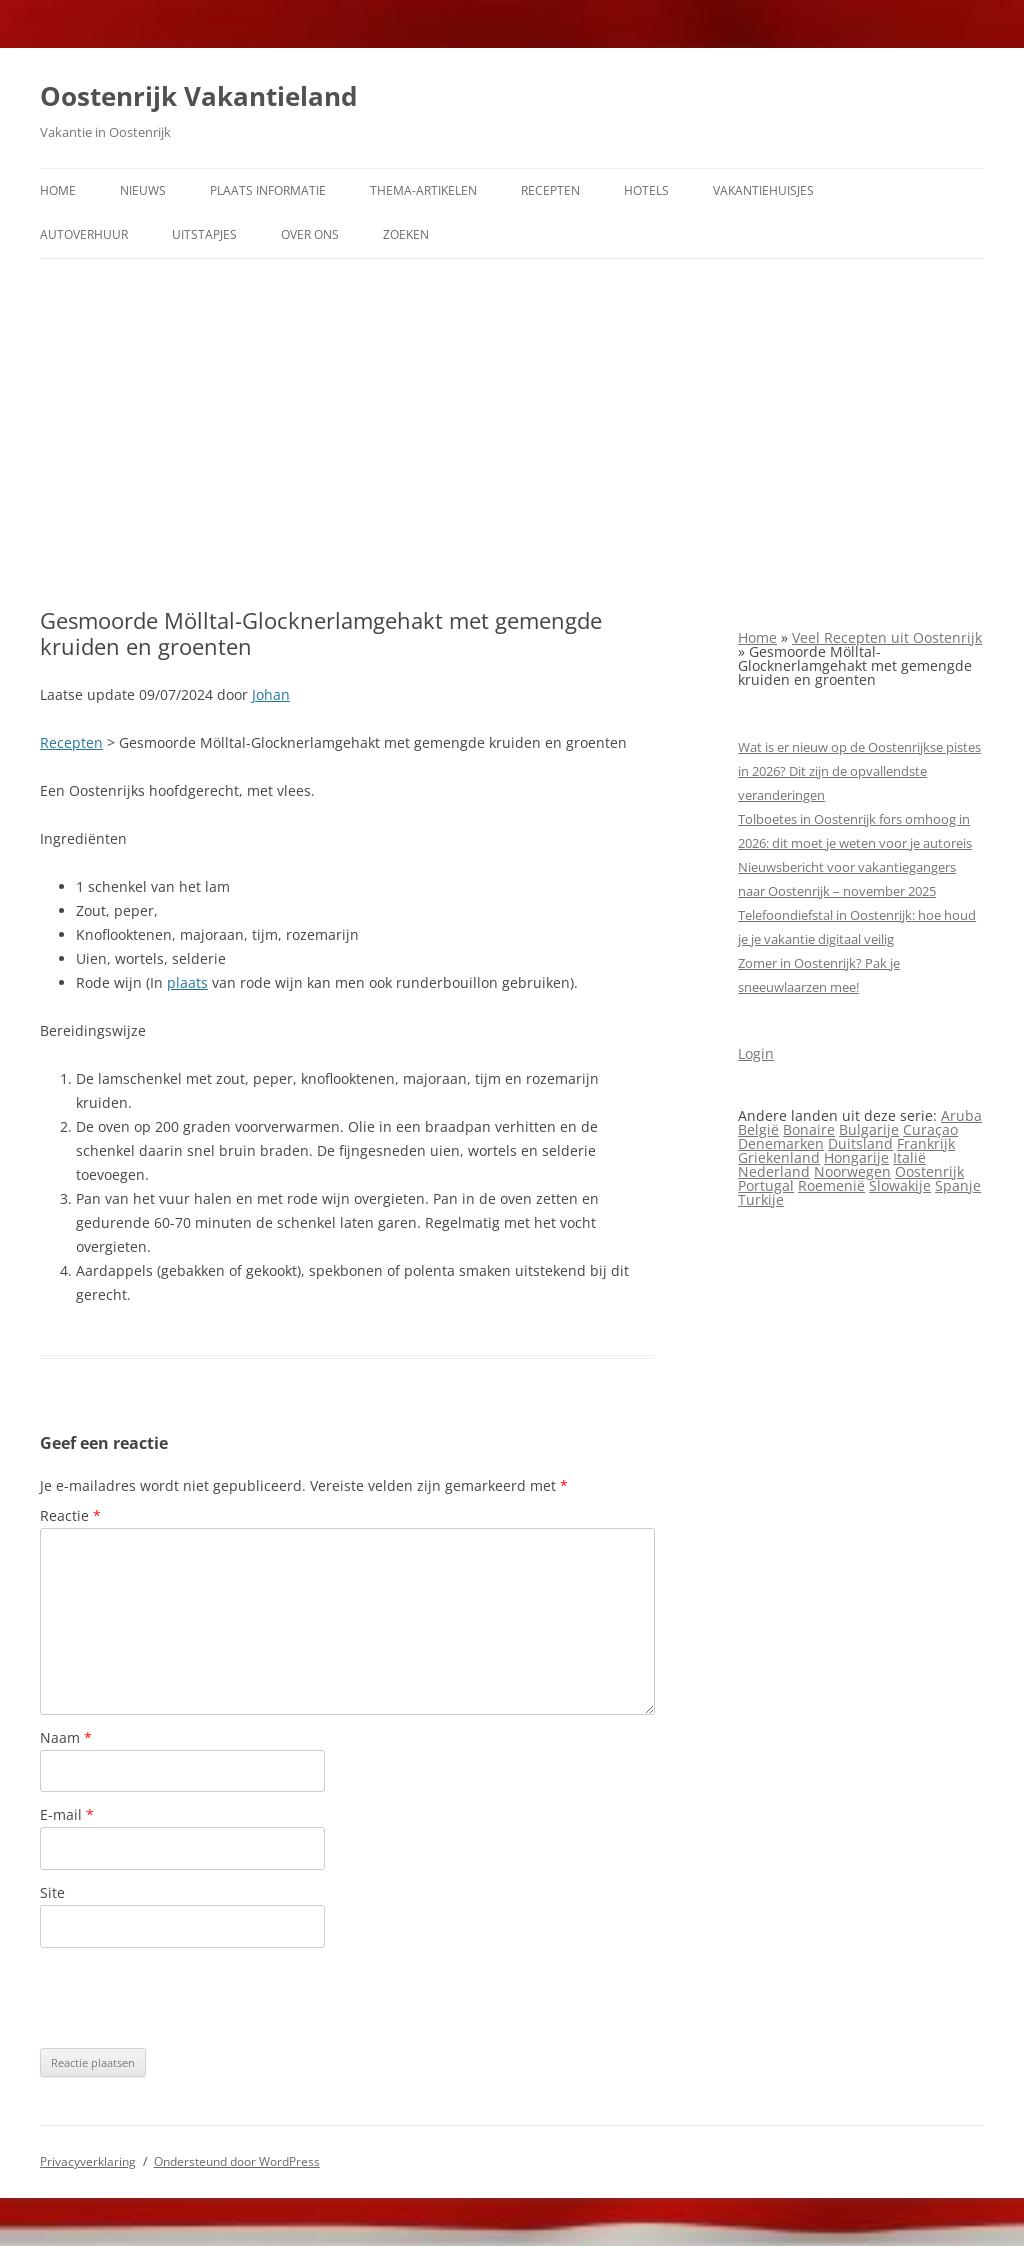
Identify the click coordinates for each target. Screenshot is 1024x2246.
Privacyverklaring (88, 2161)
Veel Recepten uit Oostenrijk (887, 637)
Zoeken (406, 234)
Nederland (774, 1171)
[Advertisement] (512, 433)
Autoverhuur (84, 234)
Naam (66, 1737)
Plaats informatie (268, 190)
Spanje (958, 1185)
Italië (909, 1157)
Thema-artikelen (423, 190)
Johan (271, 694)
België (758, 1129)
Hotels (646, 190)
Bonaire (809, 1129)
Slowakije (900, 1185)
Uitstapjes (204, 234)
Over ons (310, 234)
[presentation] (192, 1998)
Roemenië (831, 1185)
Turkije (761, 1199)
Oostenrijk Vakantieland (198, 96)
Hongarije (856, 1157)
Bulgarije (869, 1129)
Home (58, 190)
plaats (187, 982)
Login (756, 1053)
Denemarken (781, 1143)
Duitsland (860, 1143)
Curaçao (930, 1129)
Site (52, 1892)
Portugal (766, 1185)
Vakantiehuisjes (763, 190)
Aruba (961, 1115)
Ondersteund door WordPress (237, 2161)
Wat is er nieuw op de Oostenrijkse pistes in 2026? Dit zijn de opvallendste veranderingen (859, 771)
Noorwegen (852, 1171)
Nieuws (143, 190)
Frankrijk (926, 1143)
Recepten (550, 190)
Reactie (70, 1515)
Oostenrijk (929, 1171)
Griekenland (779, 1157)
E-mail (67, 1814)
